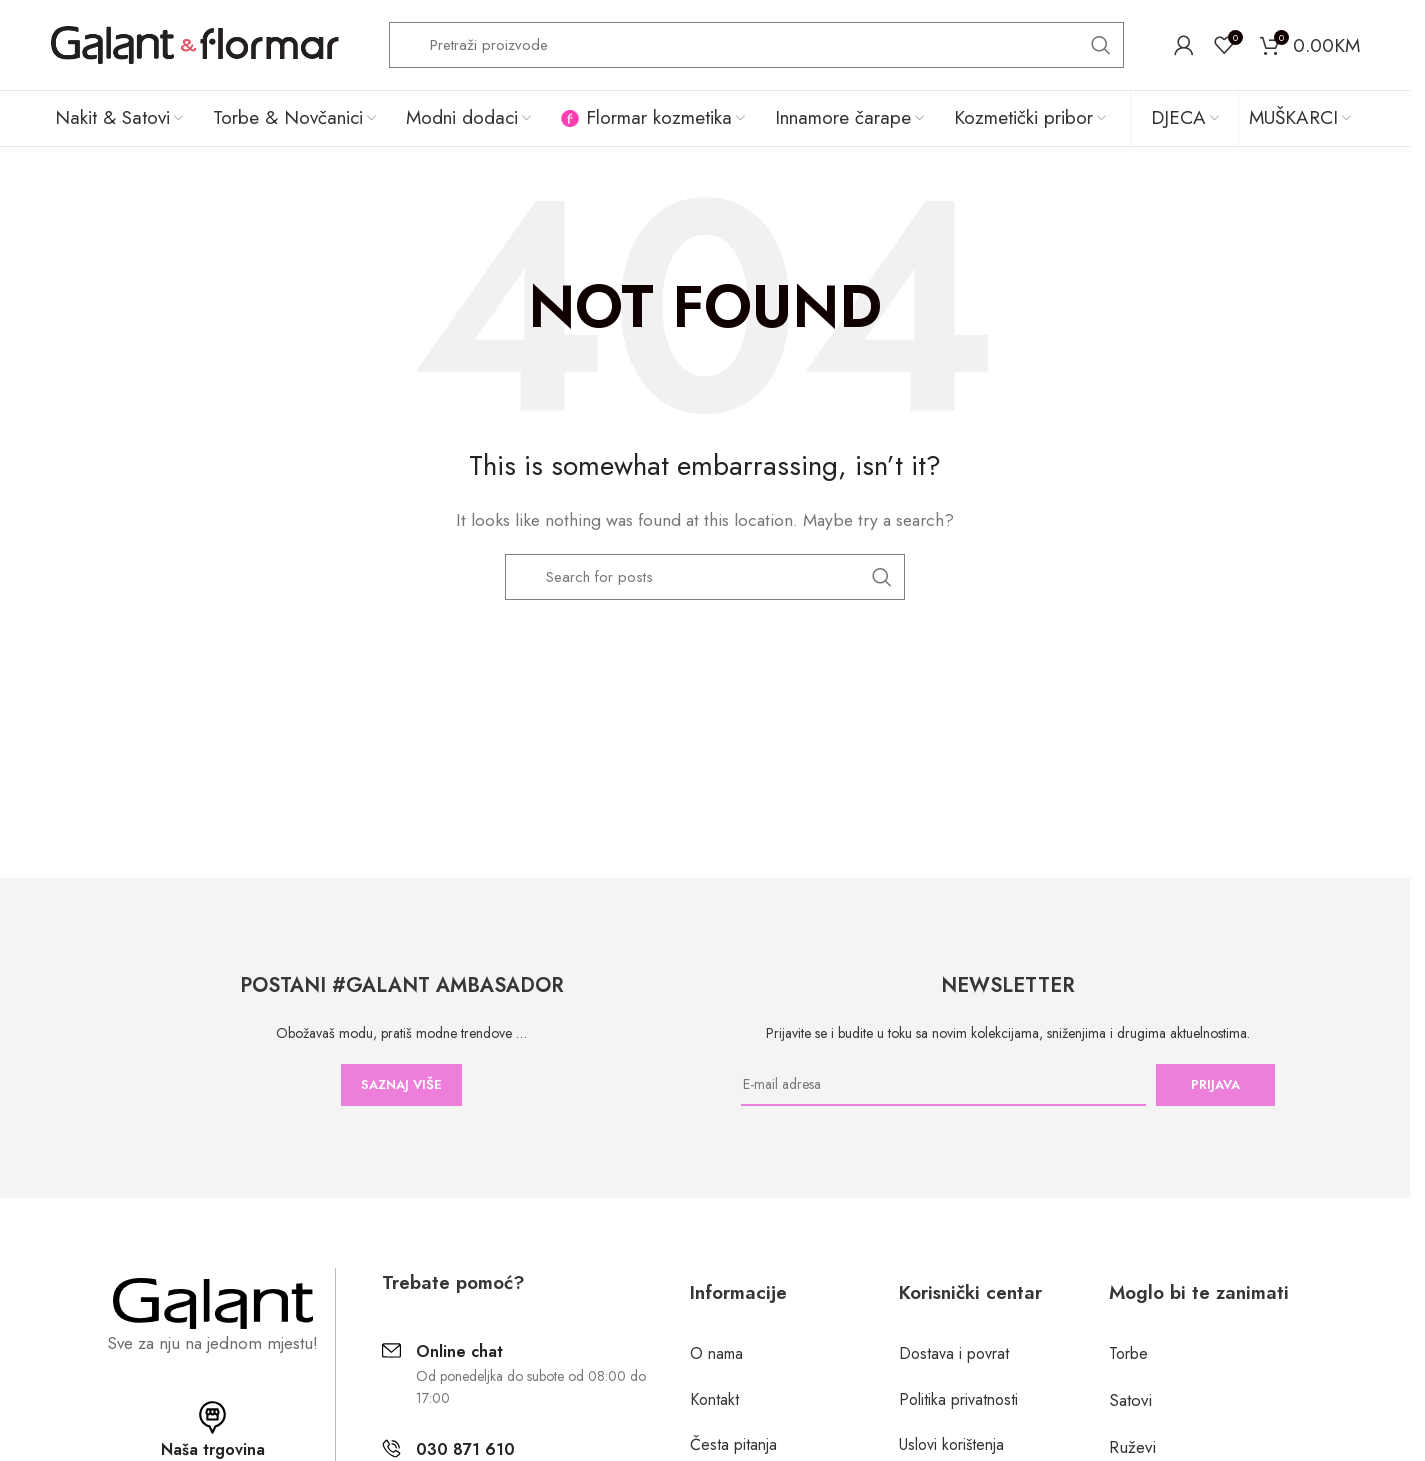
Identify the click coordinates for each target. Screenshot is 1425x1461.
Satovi (1130, 1400)
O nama (716, 1353)
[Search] (756, 45)
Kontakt (714, 1399)
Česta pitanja (733, 1444)
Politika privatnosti (958, 1399)
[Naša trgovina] (212, 1417)
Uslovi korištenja (951, 1444)
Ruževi (1132, 1447)
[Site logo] (194, 43)
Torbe (1128, 1353)
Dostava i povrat (954, 1353)
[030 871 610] (391, 1448)
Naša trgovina (213, 1449)
